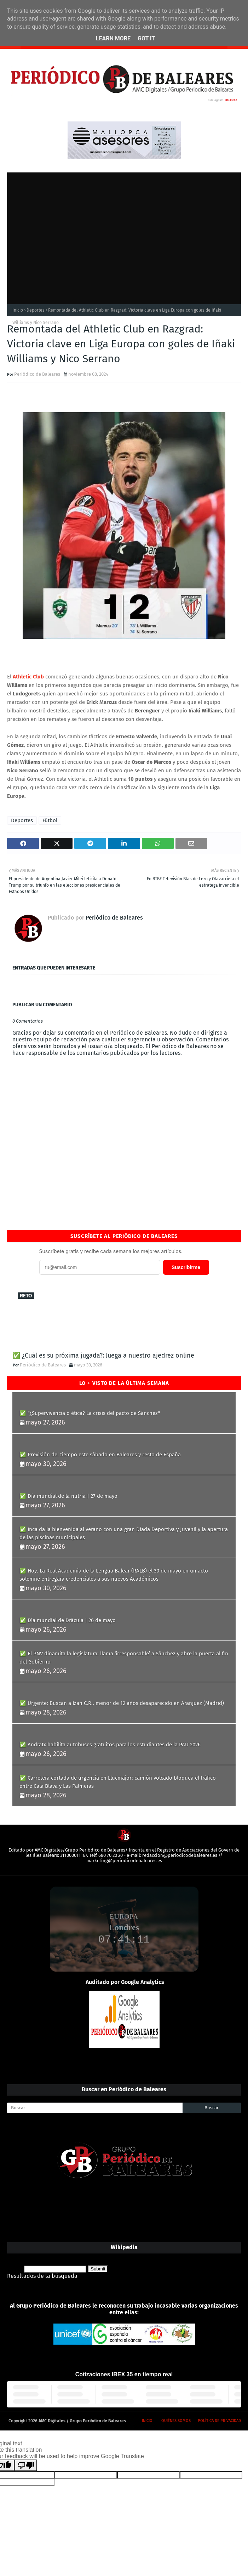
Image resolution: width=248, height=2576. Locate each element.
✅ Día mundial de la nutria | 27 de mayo (68, 1496)
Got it (146, 38)
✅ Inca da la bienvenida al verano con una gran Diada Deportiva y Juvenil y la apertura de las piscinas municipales (123, 1533)
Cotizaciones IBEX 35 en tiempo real (124, 2374)
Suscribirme (186, 1267)
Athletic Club (28, 676)
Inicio (17, 310)
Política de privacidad (219, 2420)
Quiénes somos (176, 2420)
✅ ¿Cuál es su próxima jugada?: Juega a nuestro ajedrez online (103, 1355)
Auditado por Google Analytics (125, 1982)
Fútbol (49, 820)
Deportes (36, 310)
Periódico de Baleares (37, 374)
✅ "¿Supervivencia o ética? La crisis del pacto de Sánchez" (89, 1413)
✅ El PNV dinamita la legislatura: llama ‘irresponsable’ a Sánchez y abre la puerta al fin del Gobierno (123, 1657)
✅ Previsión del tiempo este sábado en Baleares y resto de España (100, 1454)
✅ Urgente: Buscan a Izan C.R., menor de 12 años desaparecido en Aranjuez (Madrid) (121, 1703)
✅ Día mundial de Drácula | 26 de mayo (67, 1620)
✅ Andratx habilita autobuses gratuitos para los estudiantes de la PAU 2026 (110, 1744)
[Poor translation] (26, 2465)
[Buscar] (95, 2108)
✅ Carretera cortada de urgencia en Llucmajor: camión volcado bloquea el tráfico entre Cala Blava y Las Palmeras (117, 1782)
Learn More (113, 38)
